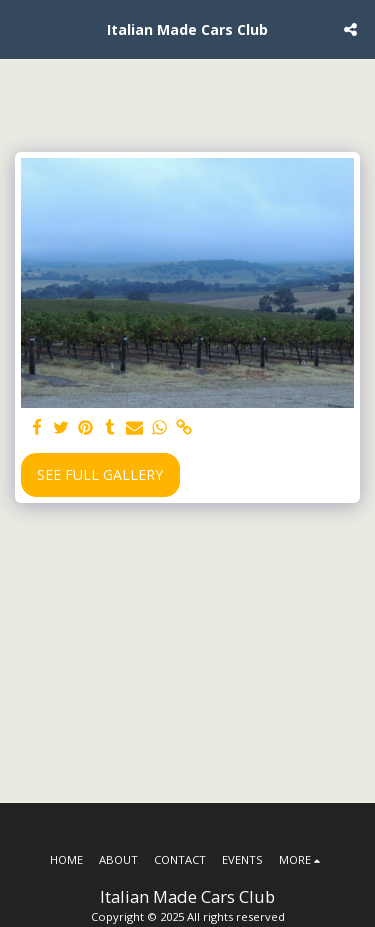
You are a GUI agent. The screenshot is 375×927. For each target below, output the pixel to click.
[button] (22, 28)
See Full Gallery (100, 474)
